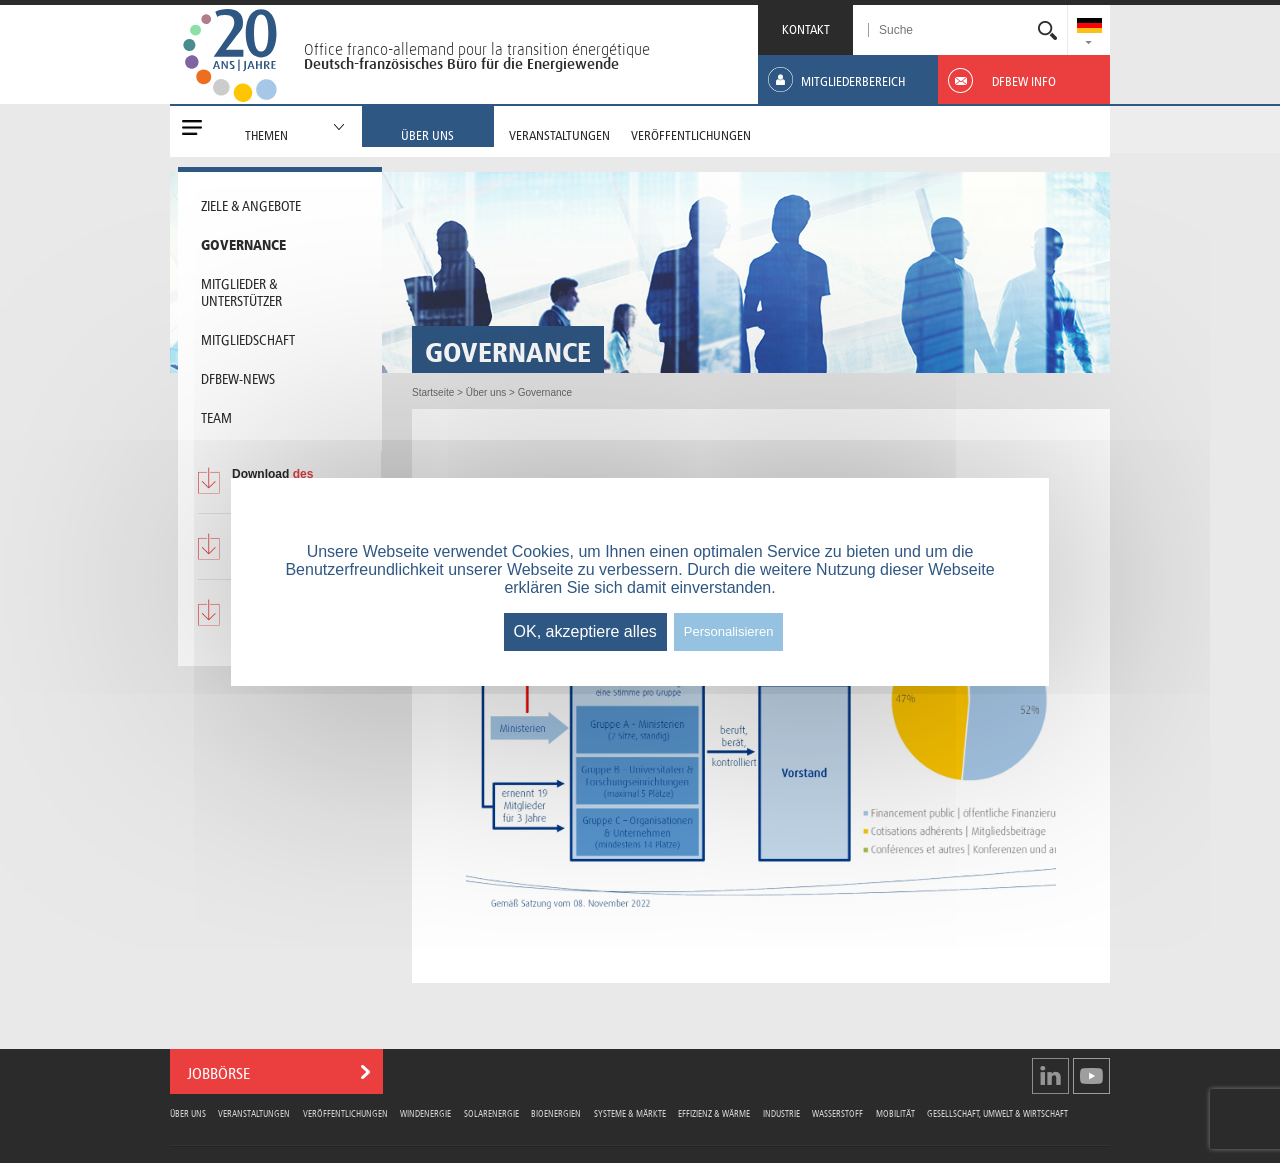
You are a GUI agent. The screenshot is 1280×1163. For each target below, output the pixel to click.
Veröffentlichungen (345, 1112)
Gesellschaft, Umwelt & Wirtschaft (997, 1112)
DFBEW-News (238, 377)
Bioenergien (556, 1112)
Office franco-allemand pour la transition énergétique (477, 49)
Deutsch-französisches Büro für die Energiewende (461, 64)
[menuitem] (1089, 27)
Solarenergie (491, 1112)
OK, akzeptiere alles (585, 631)
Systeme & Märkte (630, 1112)
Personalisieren (729, 631)
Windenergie (425, 1112)
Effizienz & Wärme (714, 1112)
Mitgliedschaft (248, 338)
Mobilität (895, 1112)
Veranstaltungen (254, 1112)
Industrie (781, 1112)
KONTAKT (806, 27)
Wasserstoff (837, 1112)
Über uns (188, 1112)
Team (216, 416)
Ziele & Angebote (251, 204)
